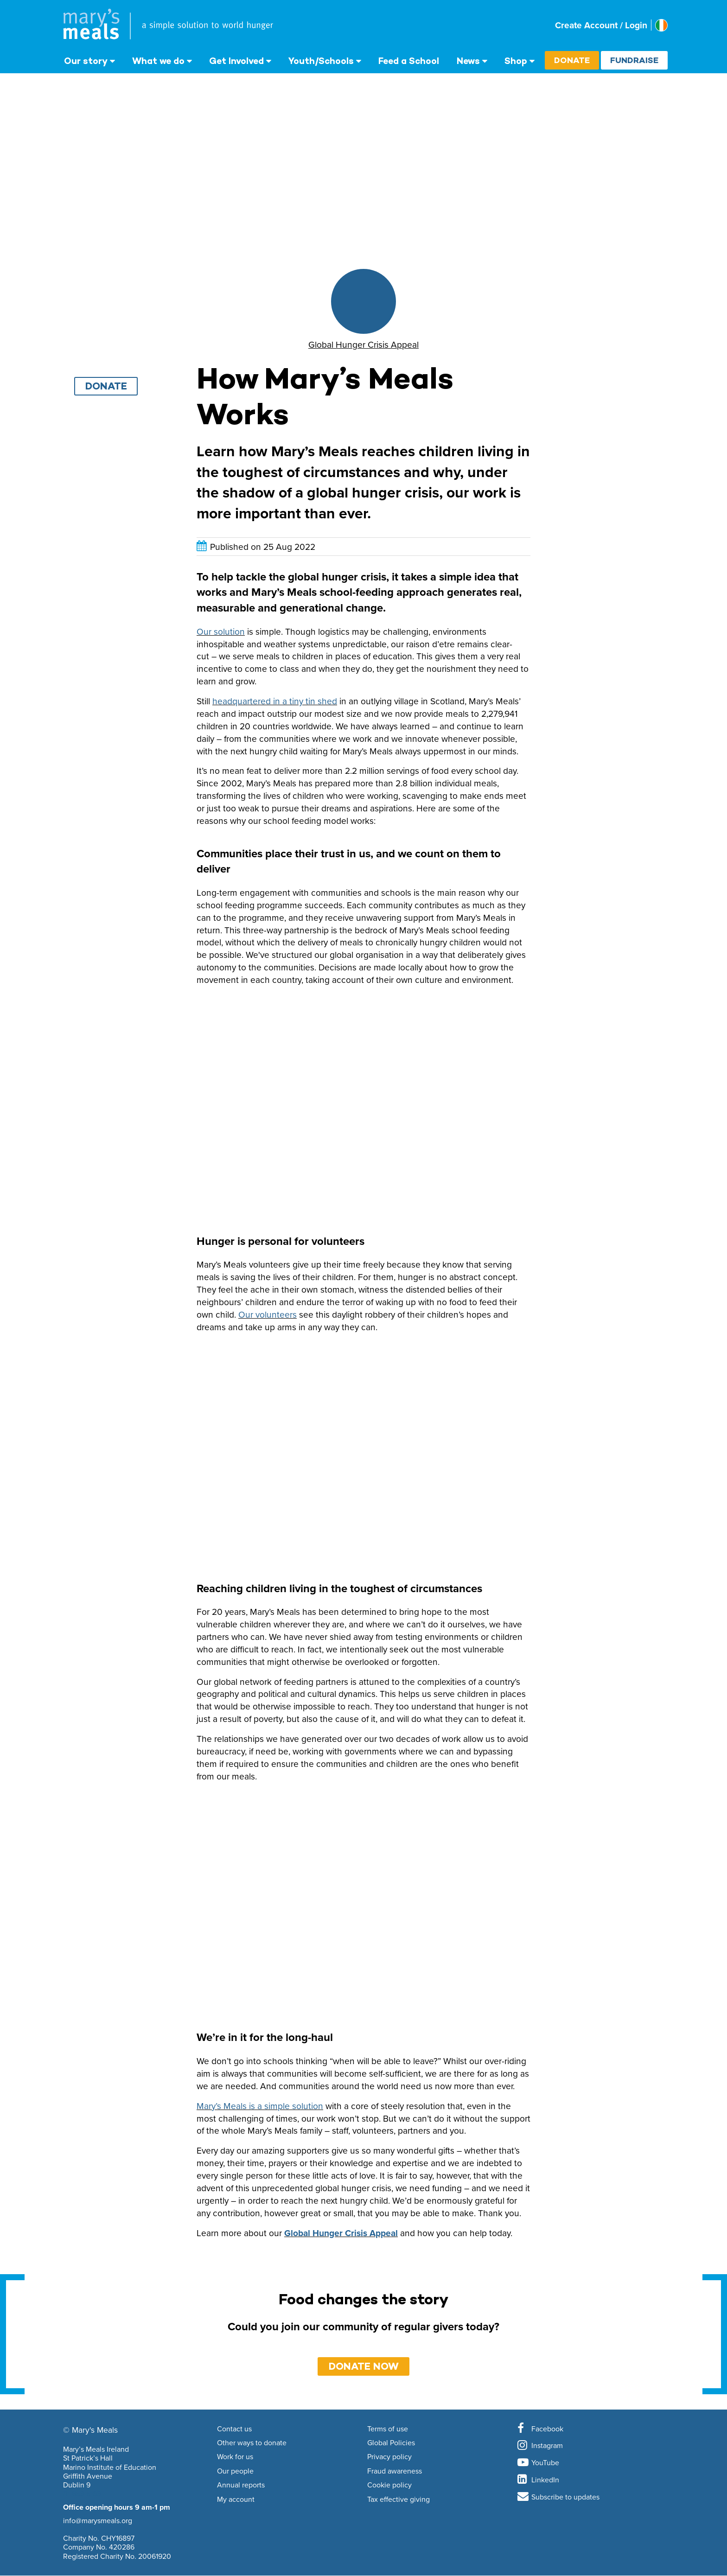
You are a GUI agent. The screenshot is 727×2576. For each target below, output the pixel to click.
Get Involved (236, 60)
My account (236, 2499)
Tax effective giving (398, 2499)
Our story (86, 60)
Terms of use (387, 2429)
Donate (572, 60)
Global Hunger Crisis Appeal (341, 2233)
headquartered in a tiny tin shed (274, 701)
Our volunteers (267, 1314)
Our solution (221, 631)
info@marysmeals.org (97, 2520)
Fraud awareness (394, 2471)
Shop (515, 60)
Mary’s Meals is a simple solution (260, 2105)
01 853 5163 (82, 2493)
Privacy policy (389, 2456)
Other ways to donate (252, 2443)
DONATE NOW (364, 2366)
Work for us (235, 2456)
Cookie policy (389, 2485)
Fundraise (634, 60)
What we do (158, 60)
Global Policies (391, 2443)
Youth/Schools (321, 60)
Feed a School (408, 60)
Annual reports (241, 2485)
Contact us (234, 2429)
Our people (235, 2471)
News (468, 60)
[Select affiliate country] (661, 25)
